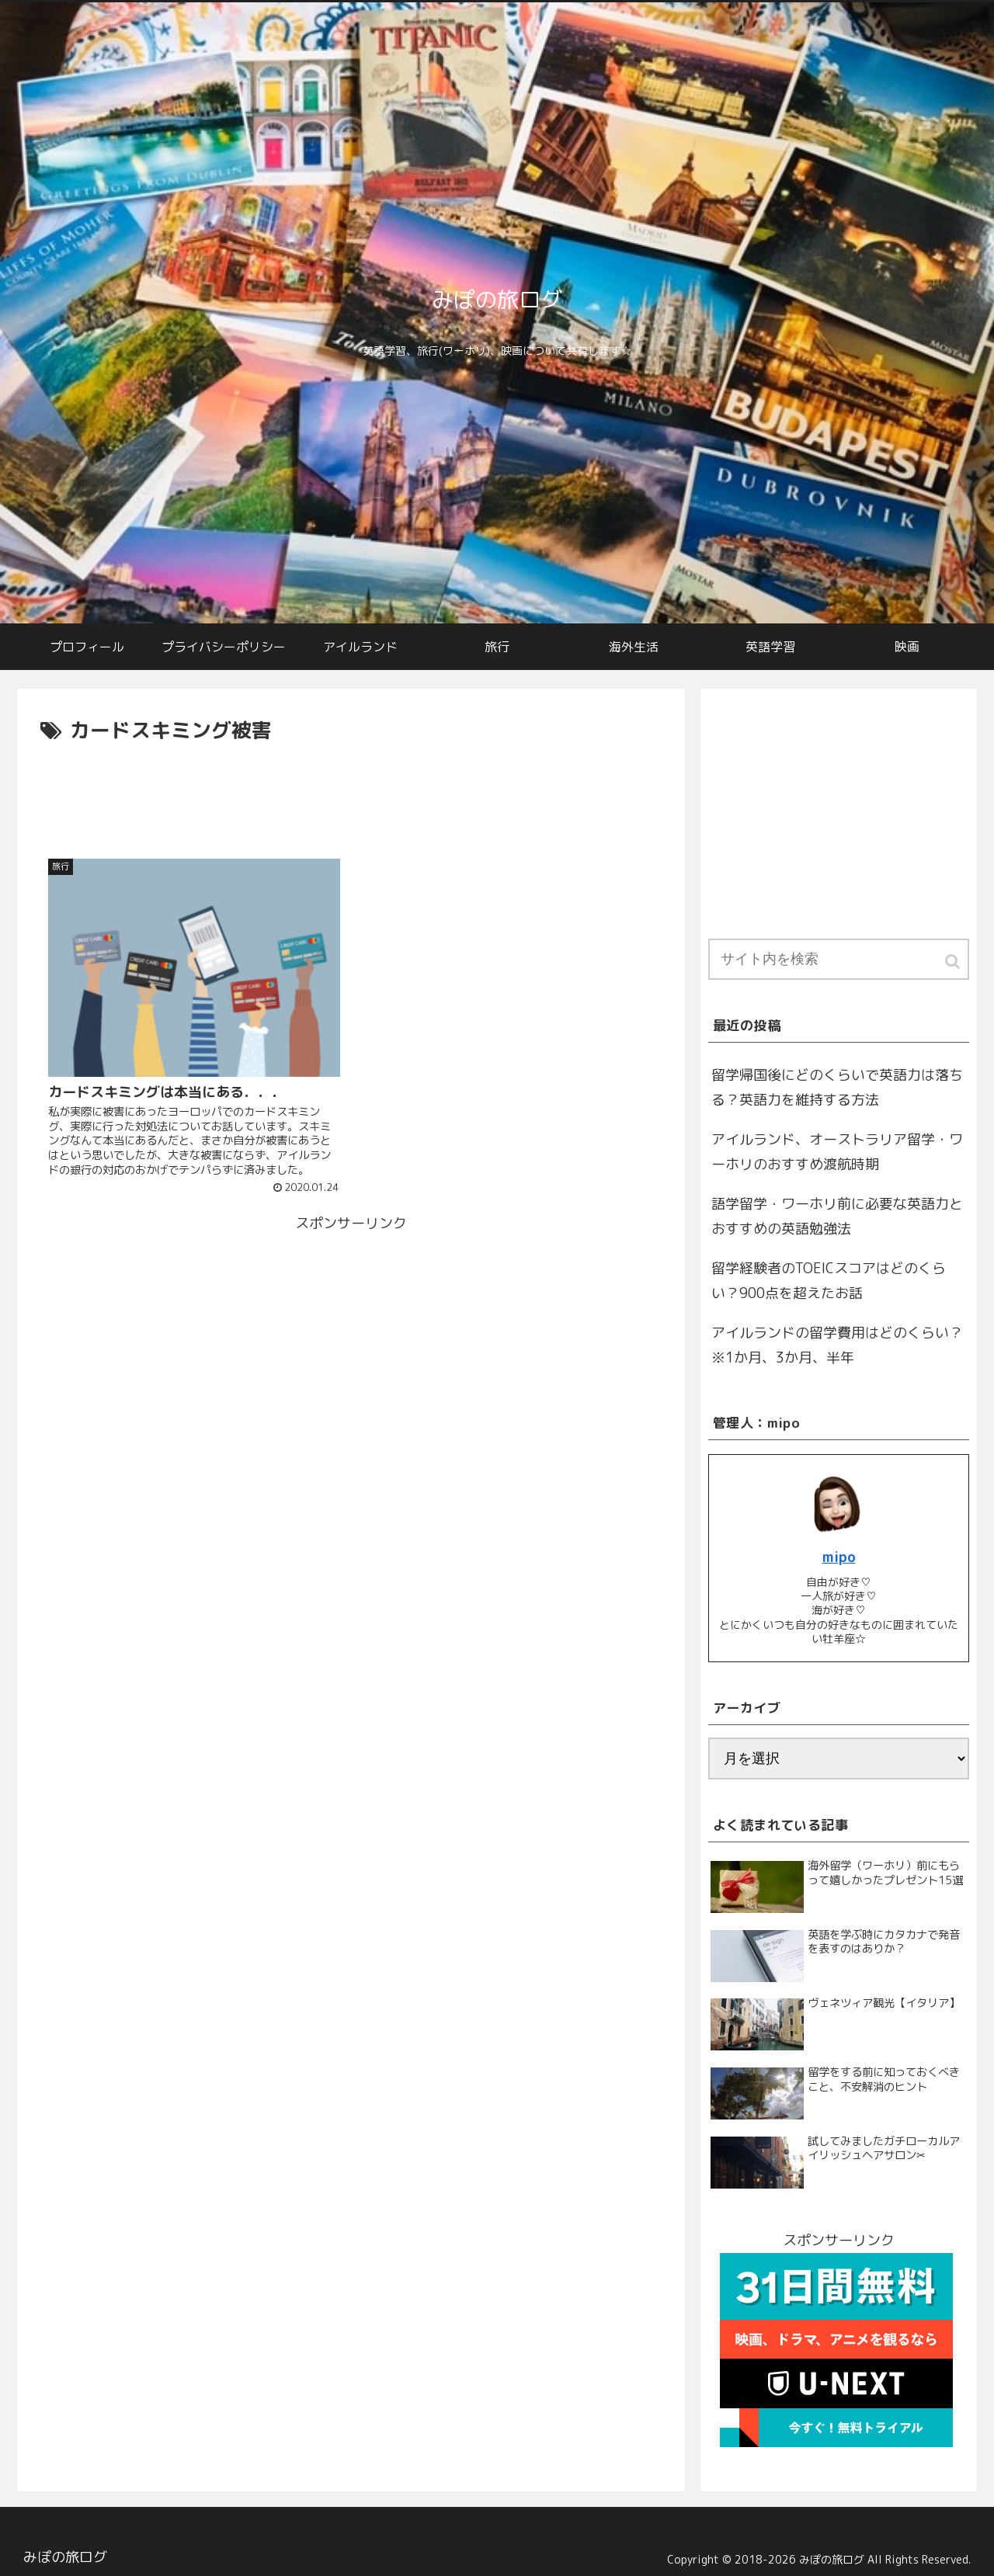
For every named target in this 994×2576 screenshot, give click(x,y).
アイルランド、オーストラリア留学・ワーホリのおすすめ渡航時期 (837, 1152)
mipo (839, 1557)
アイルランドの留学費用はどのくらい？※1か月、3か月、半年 (837, 1345)
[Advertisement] (351, 791)
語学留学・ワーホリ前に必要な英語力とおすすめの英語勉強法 (837, 1216)
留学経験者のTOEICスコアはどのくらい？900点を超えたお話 (828, 1280)
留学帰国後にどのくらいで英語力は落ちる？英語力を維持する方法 (837, 1087)
